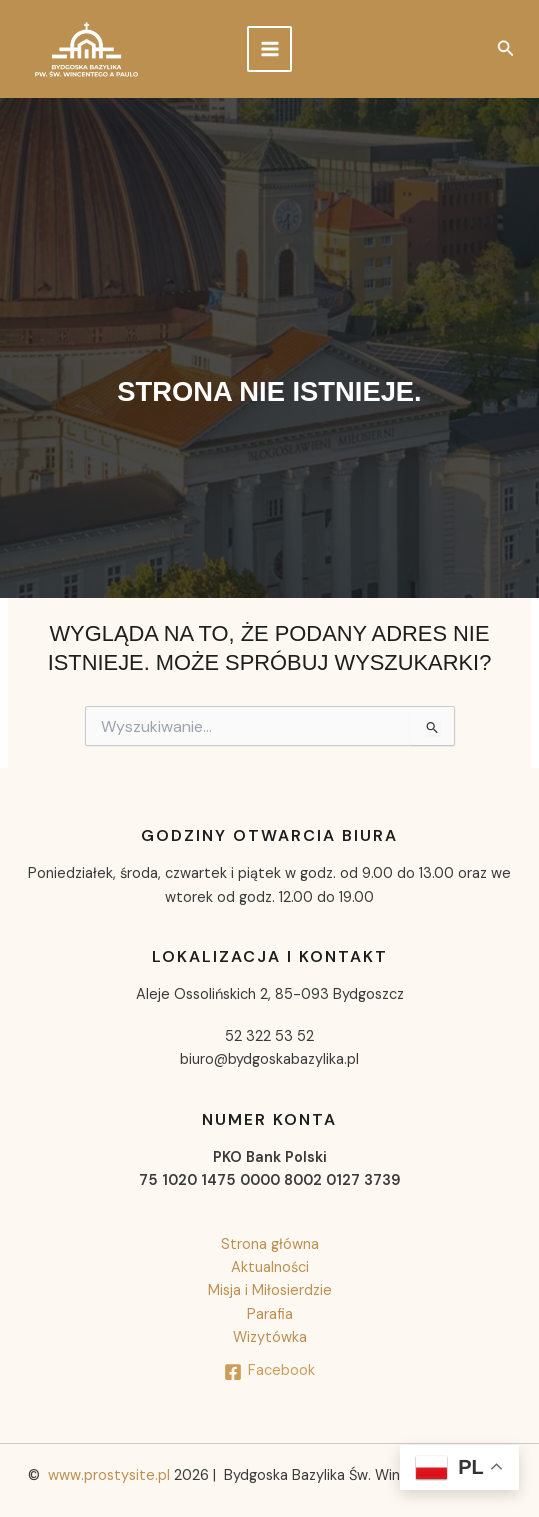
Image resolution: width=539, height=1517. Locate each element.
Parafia (270, 1314)
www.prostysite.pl (109, 1475)
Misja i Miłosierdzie (270, 1290)
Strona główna (270, 1244)
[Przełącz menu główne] (270, 49)
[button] (506, 49)
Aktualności (270, 1267)
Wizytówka (270, 1337)
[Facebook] (269, 1372)
